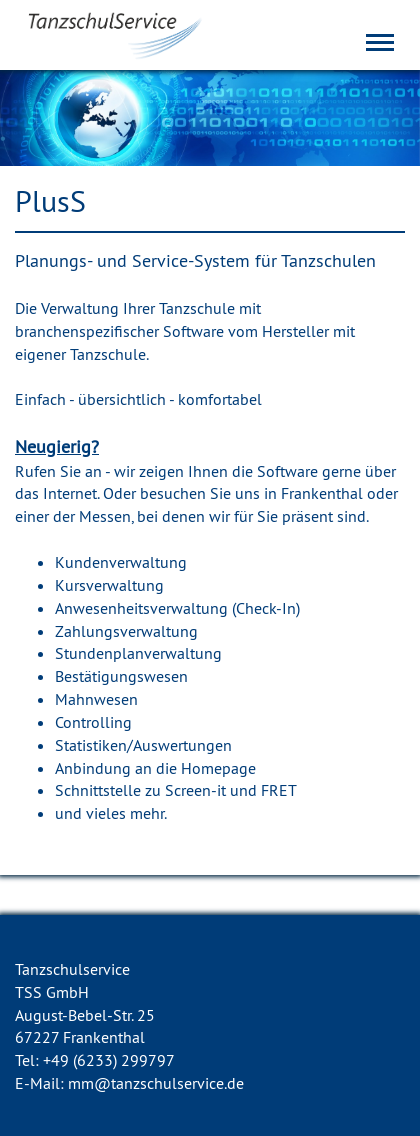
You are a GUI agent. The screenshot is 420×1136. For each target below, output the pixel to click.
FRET (279, 790)
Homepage (218, 768)
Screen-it (195, 790)
